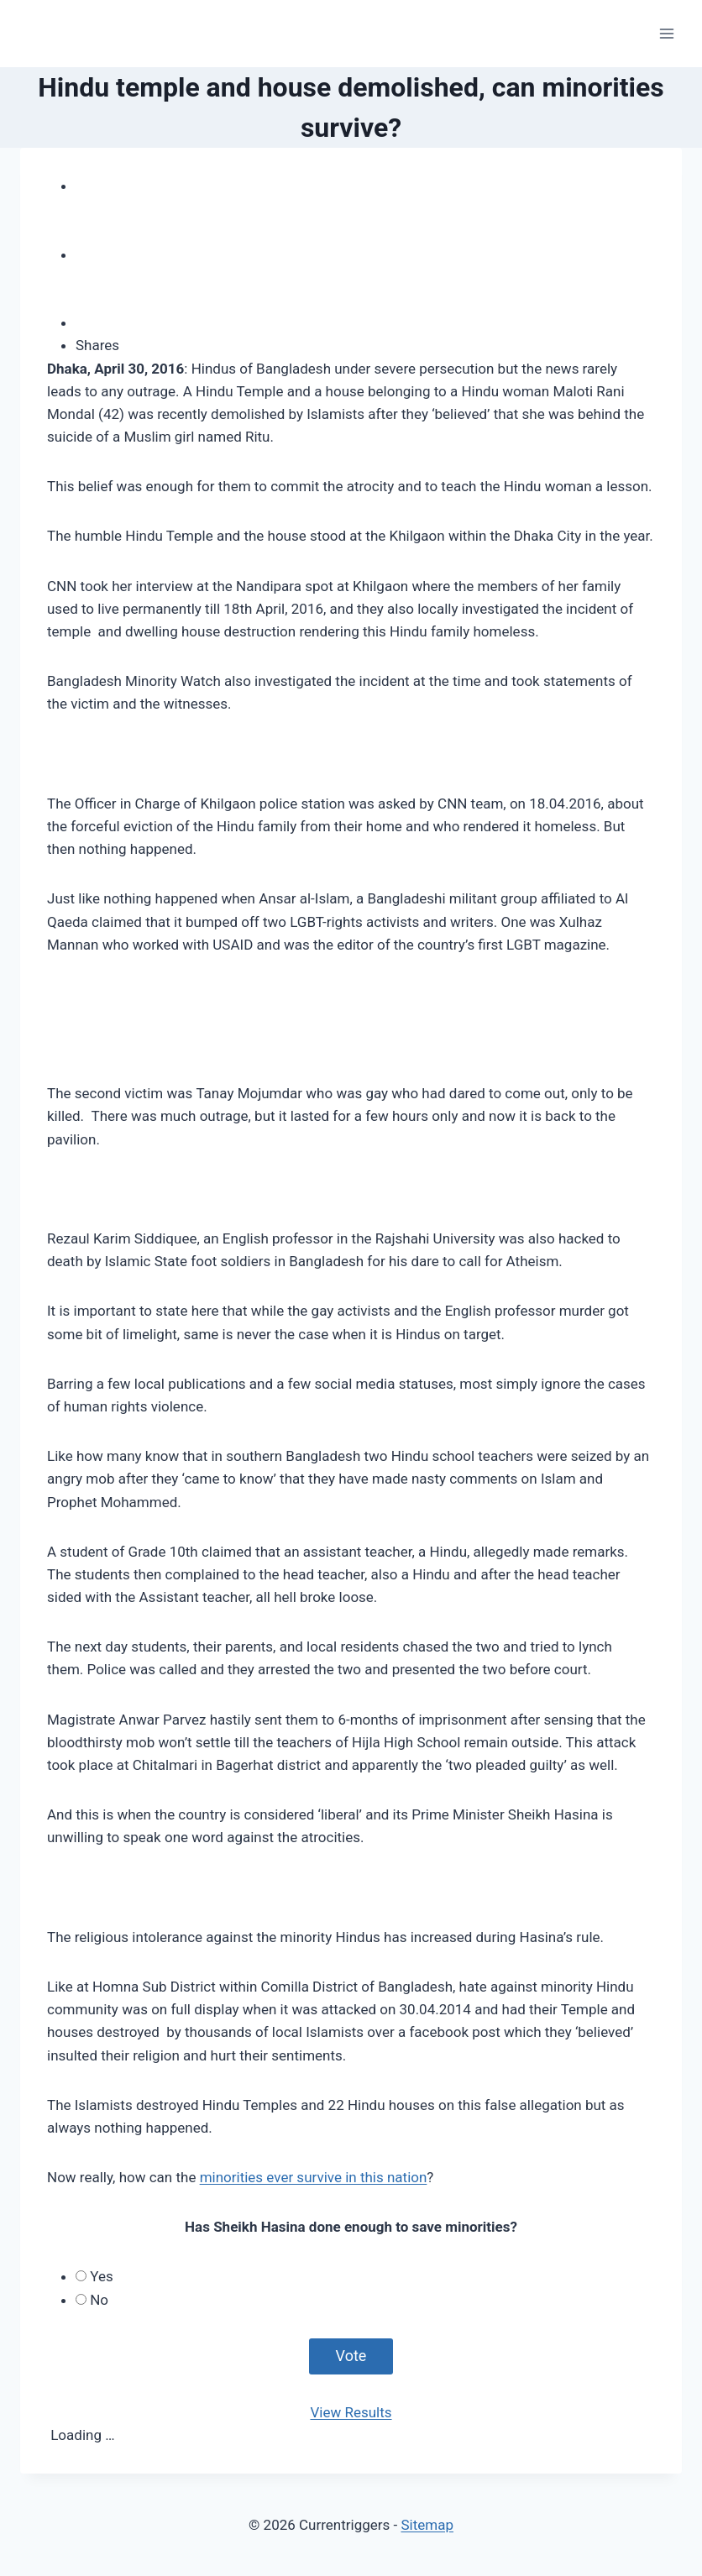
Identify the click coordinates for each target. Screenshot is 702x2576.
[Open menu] (666, 33)
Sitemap (427, 2524)
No (99, 2299)
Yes (101, 2276)
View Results (350, 2412)
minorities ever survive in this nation (313, 2177)
